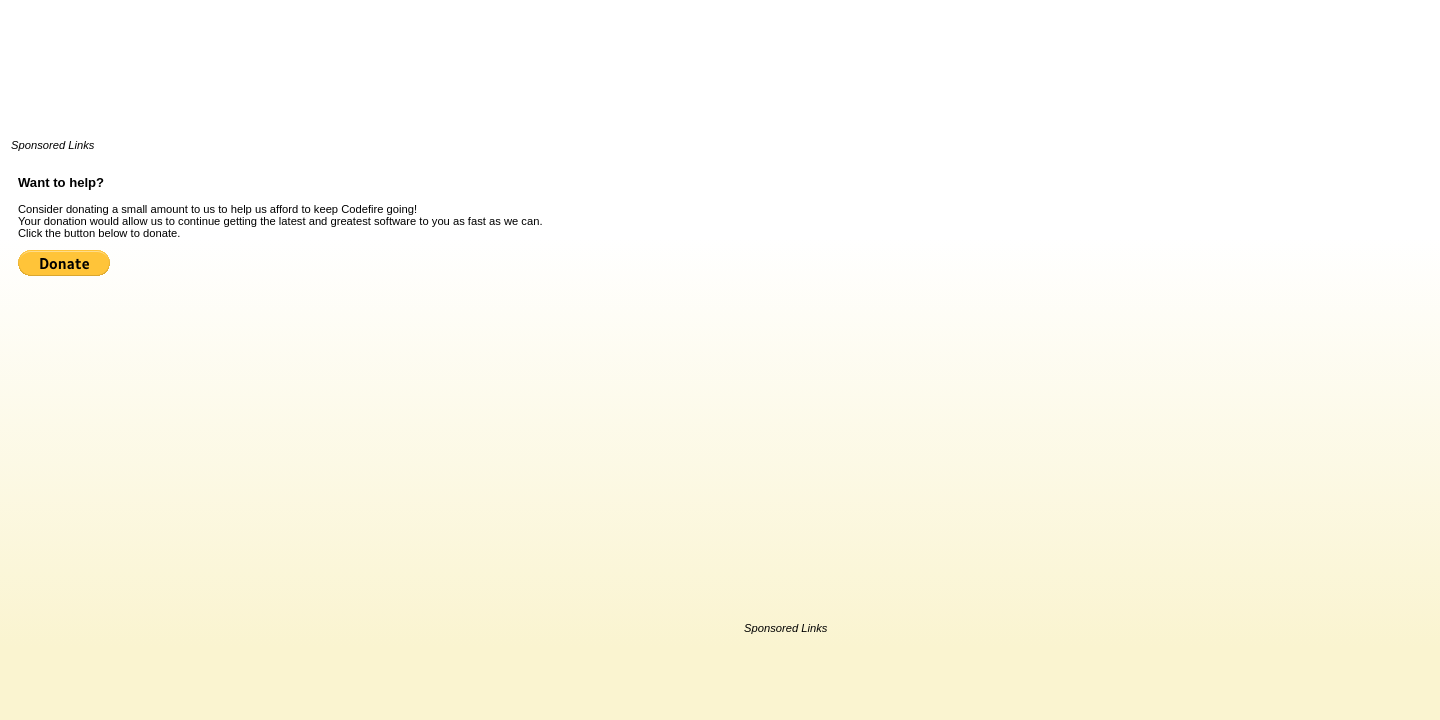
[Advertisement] (375, 80)
